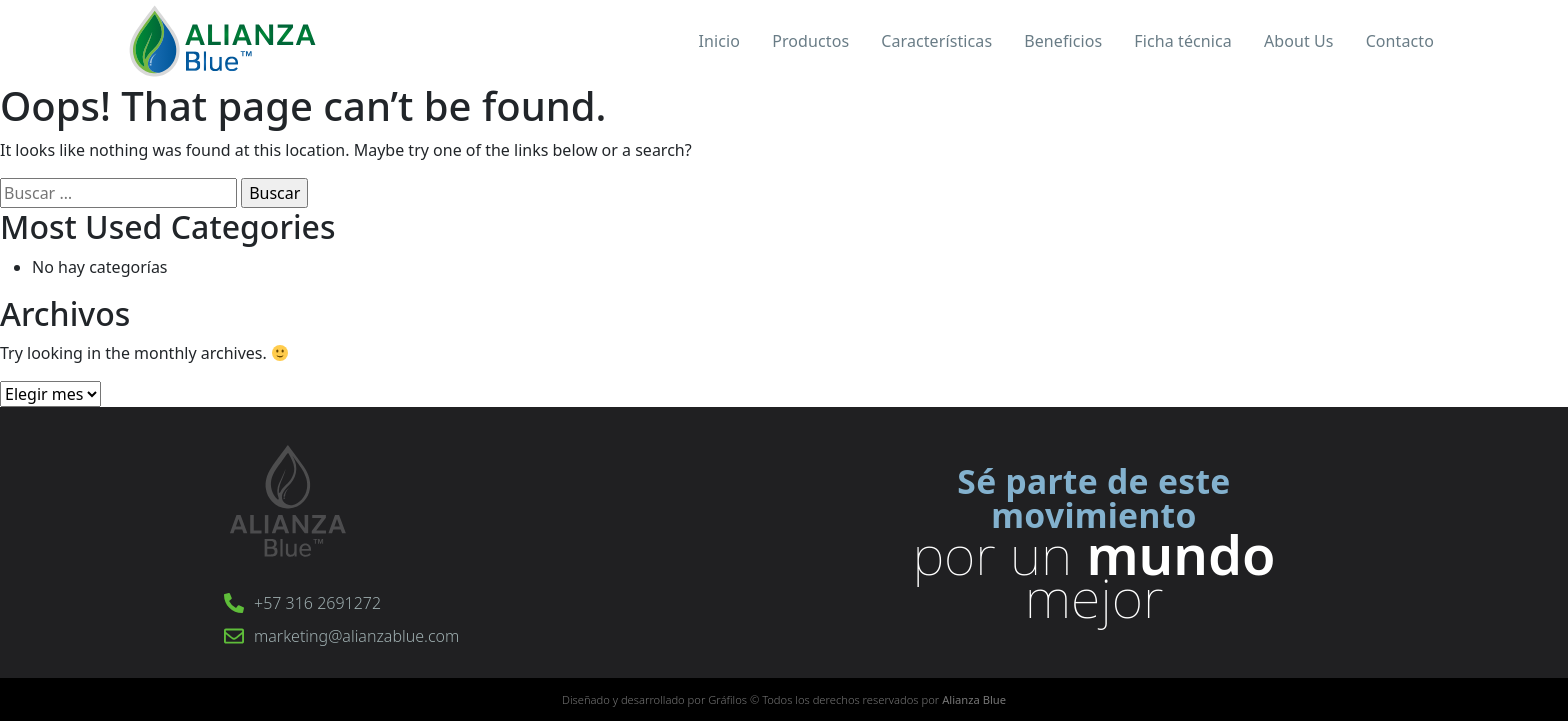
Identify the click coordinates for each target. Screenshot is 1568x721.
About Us (1299, 41)
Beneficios (1063, 41)
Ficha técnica (1183, 41)
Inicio (720, 41)
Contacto (1400, 41)
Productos (810, 41)
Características (936, 41)
